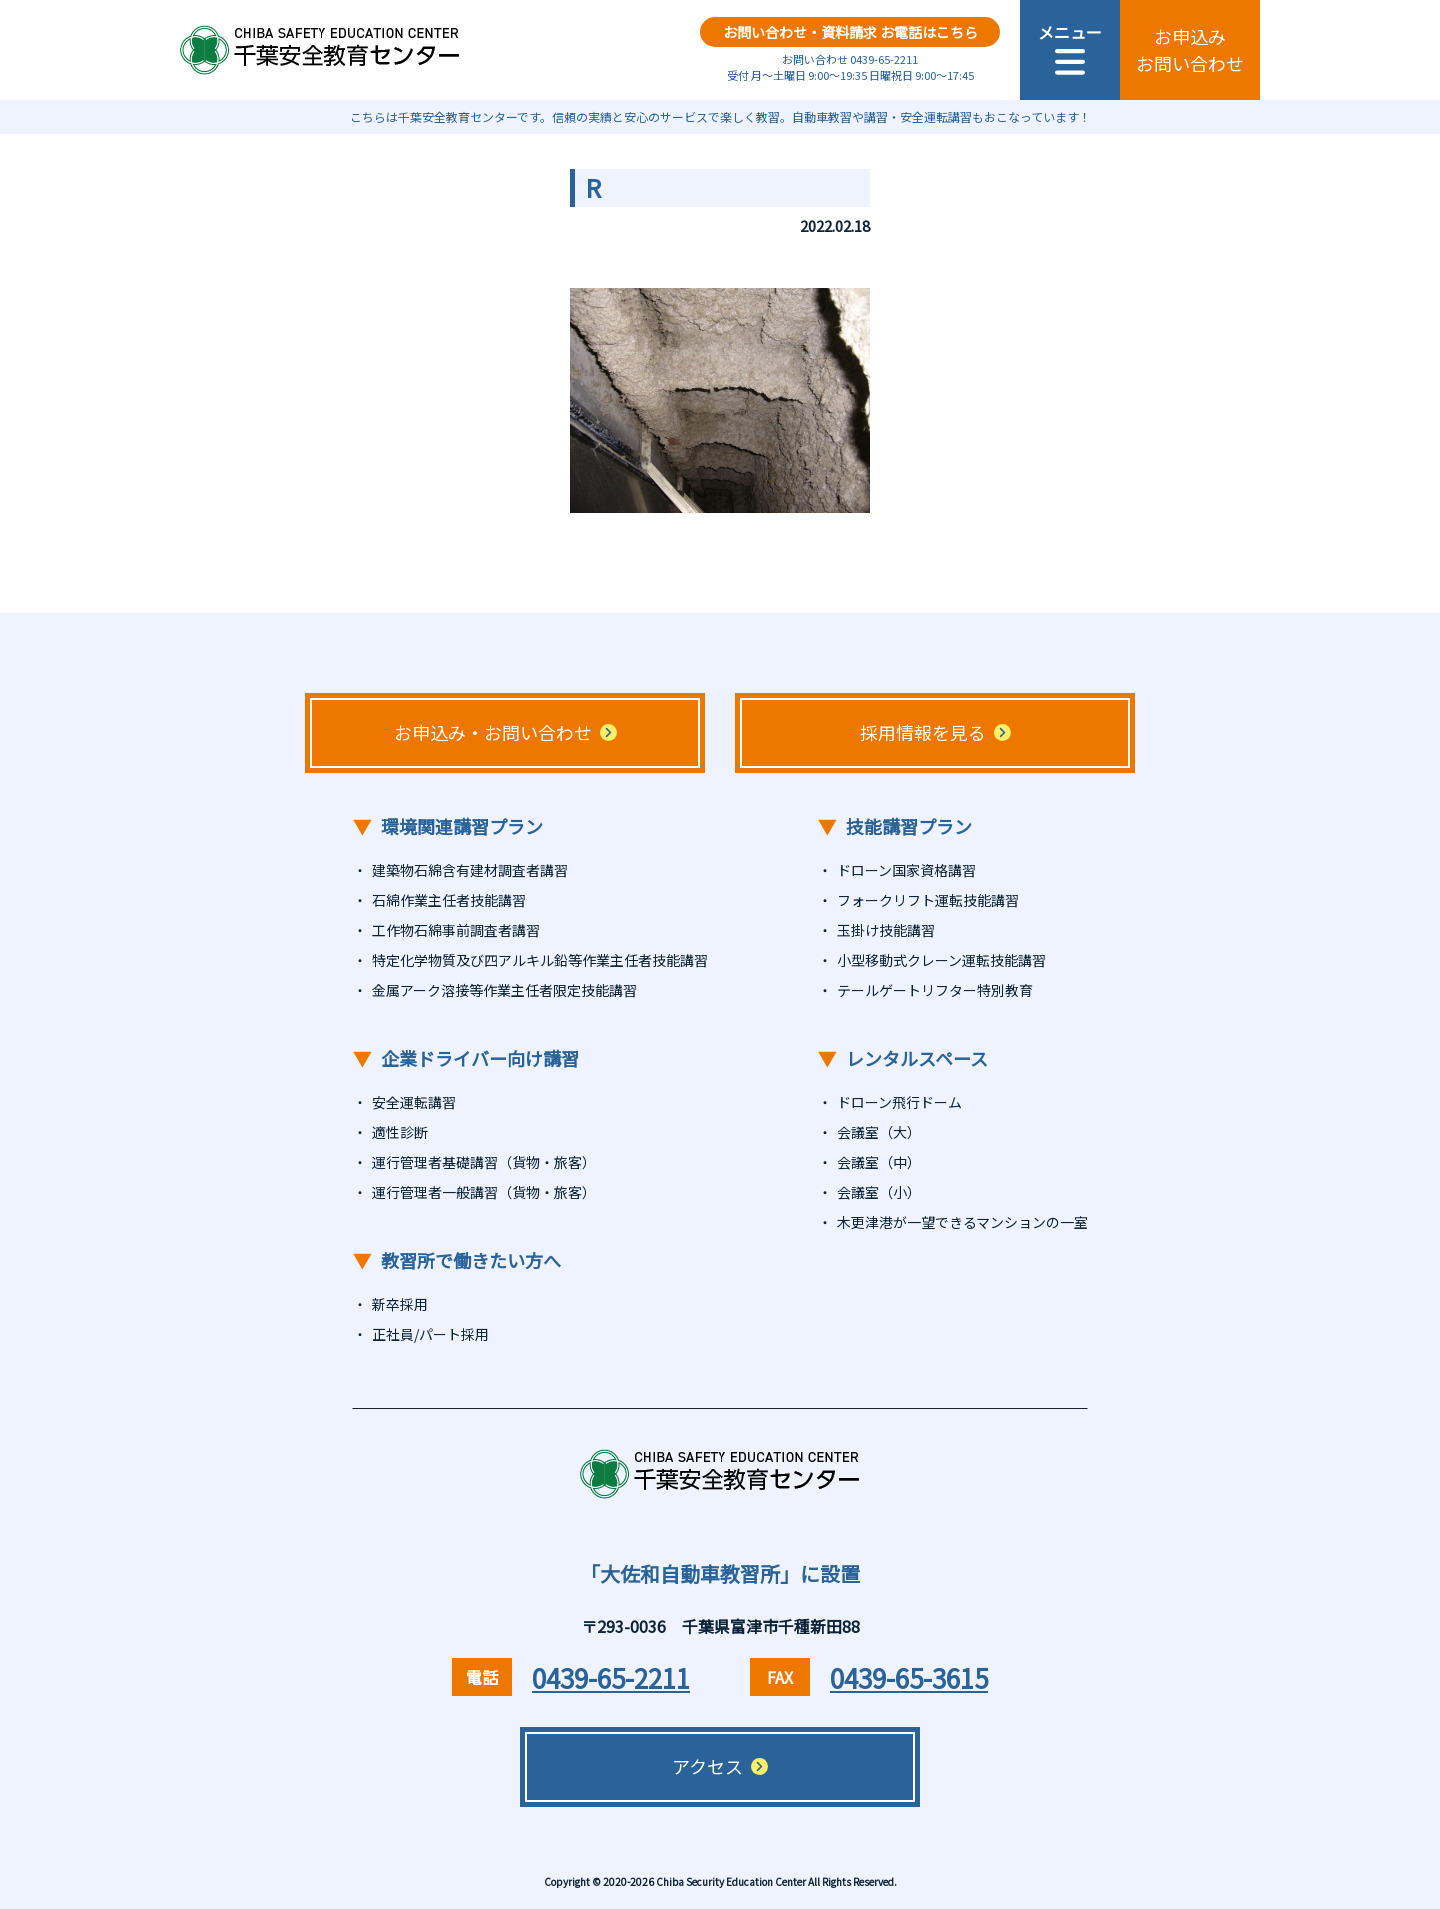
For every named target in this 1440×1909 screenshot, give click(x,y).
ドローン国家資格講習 (906, 870)
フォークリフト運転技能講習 (928, 900)
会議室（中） (879, 1162)
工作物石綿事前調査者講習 (456, 930)
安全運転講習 (414, 1102)
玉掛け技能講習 (886, 930)
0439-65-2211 (611, 1677)
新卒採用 (400, 1304)
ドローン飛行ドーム (899, 1102)
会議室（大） (879, 1132)
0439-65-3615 (909, 1677)
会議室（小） (879, 1192)
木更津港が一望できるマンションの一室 (962, 1222)
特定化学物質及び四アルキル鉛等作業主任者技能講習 (540, 960)
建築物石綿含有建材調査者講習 (470, 870)
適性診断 (400, 1132)
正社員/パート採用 (430, 1334)
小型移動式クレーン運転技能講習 (941, 960)
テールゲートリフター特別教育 (935, 990)
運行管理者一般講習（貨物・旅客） (484, 1192)
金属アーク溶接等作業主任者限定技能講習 (504, 990)
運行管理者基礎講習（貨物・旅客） (484, 1162)
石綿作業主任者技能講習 (449, 900)
